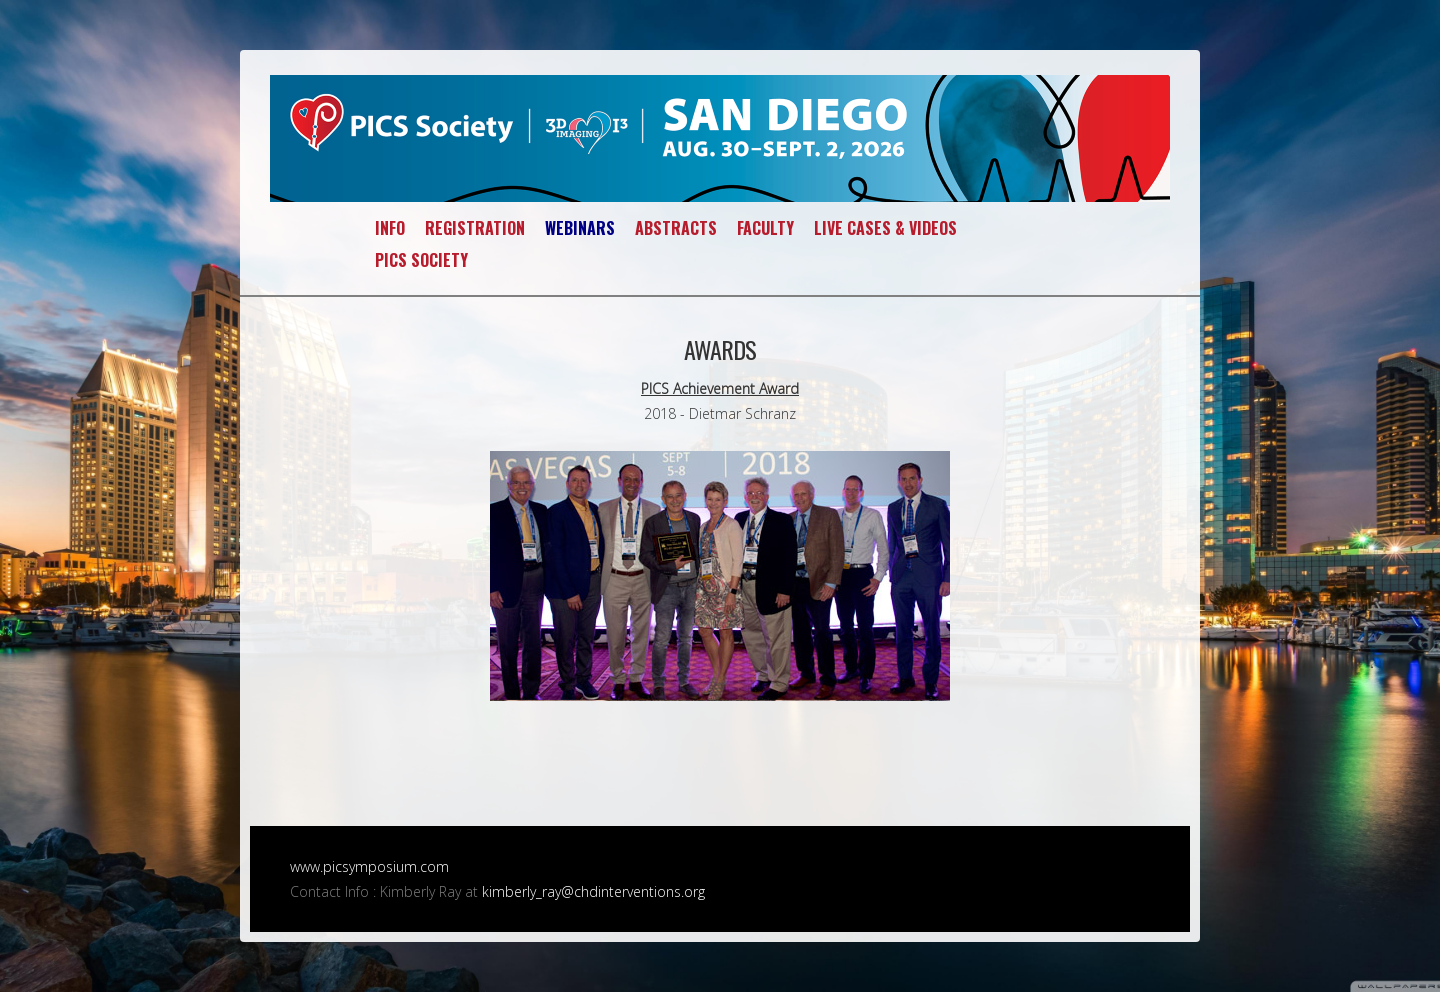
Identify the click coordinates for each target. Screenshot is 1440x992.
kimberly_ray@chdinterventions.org (593, 891)
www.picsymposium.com (369, 866)
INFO (390, 228)
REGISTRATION (475, 228)
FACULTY (765, 228)
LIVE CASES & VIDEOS (885, 228)
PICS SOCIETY (421, 260)
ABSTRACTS (676, 228)
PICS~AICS (720, 138)
